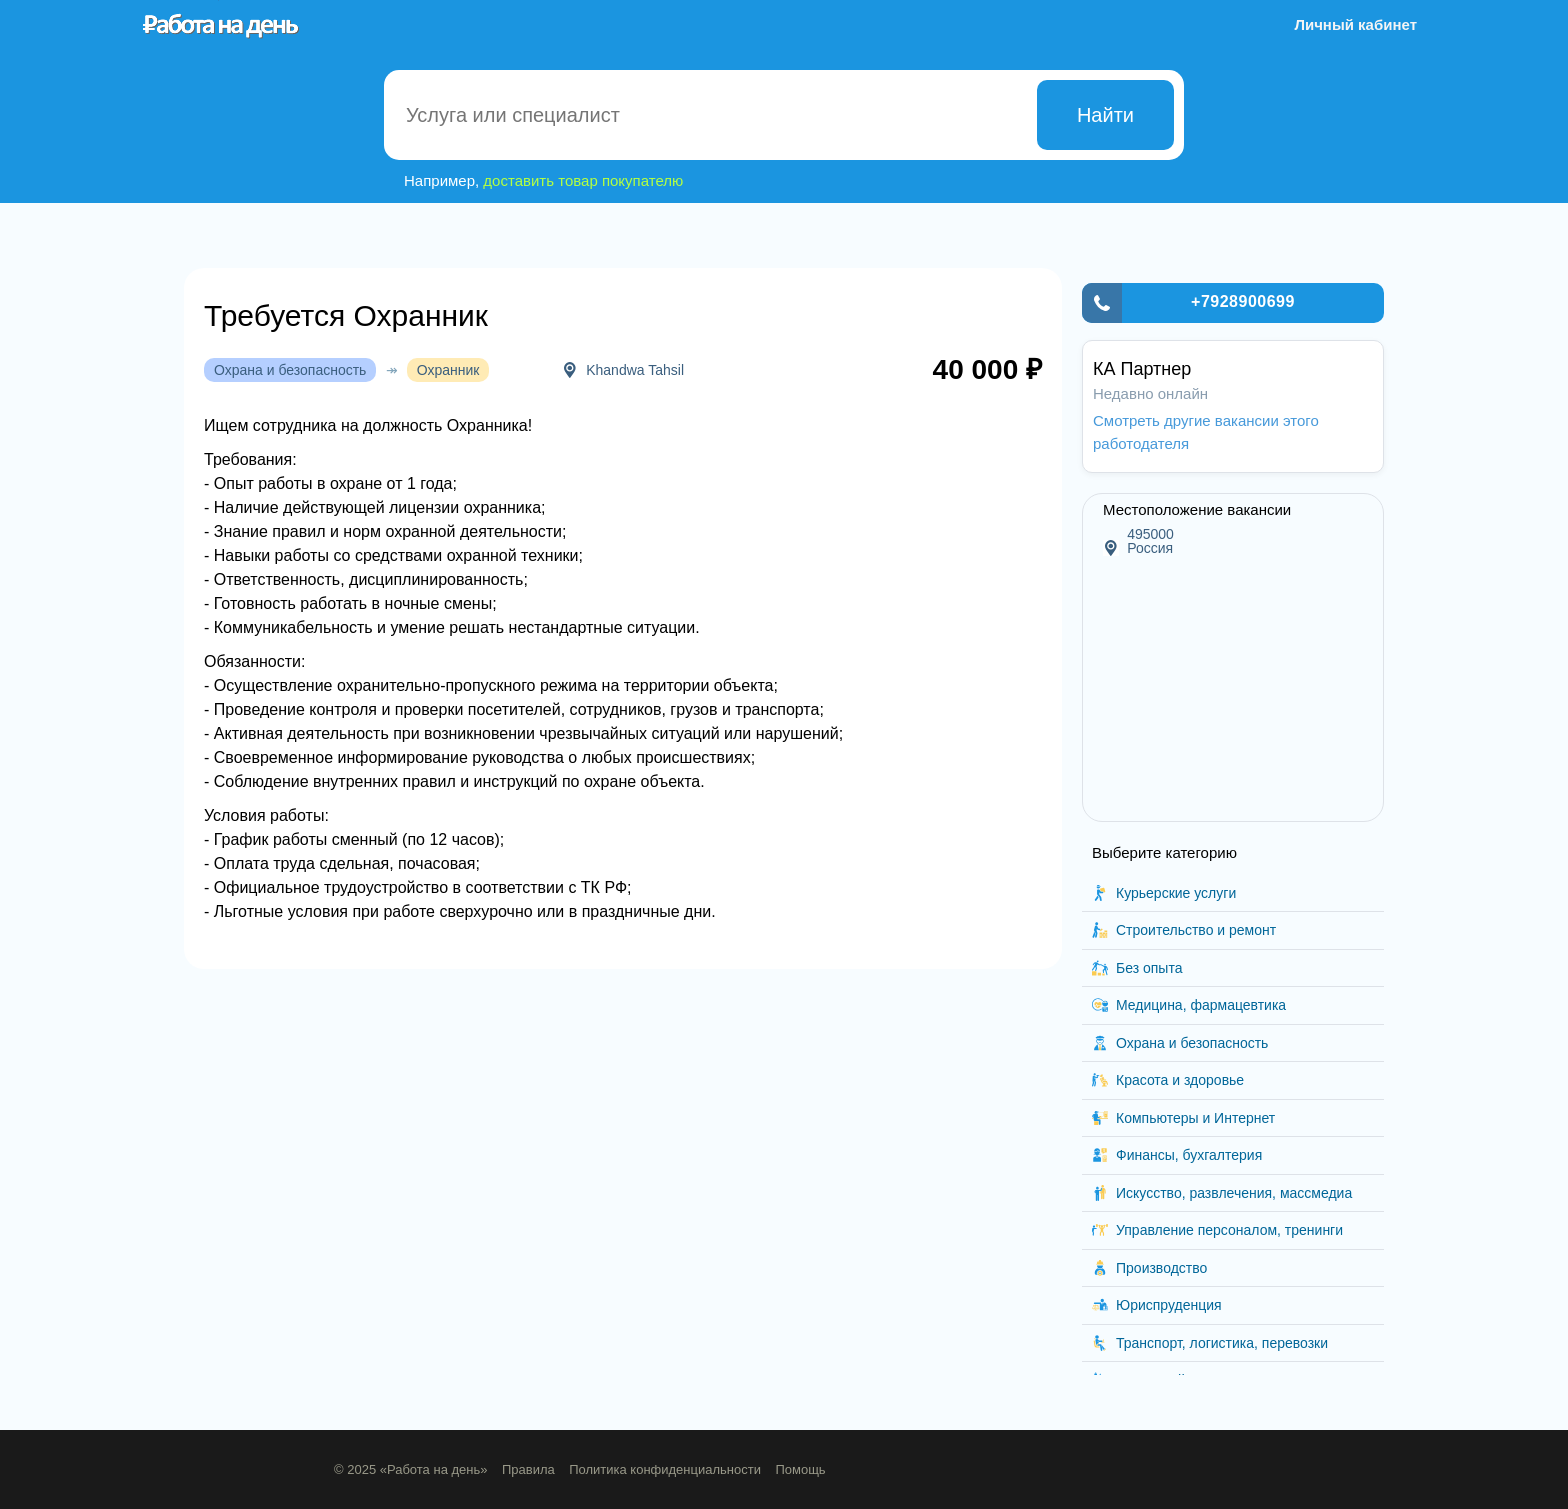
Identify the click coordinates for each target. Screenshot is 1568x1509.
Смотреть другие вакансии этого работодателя (1206, 432)
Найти (1105, 115)
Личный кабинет (1355, 24)
